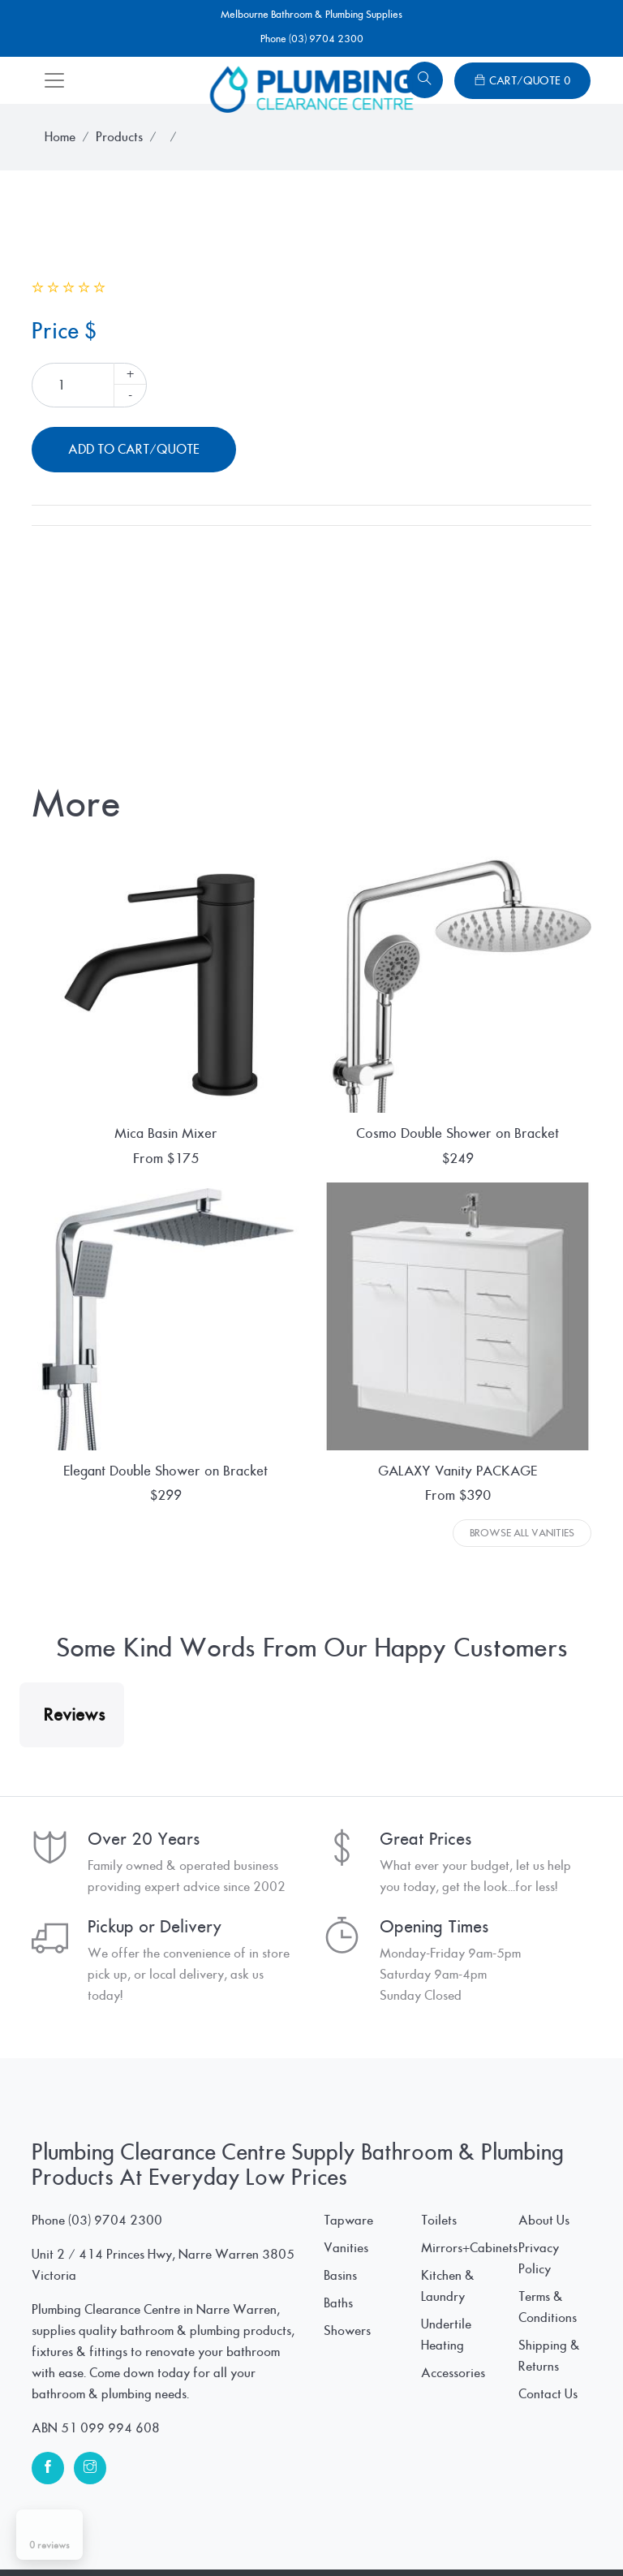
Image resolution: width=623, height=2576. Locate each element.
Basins (340, 2438)
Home (60, 137)
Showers (347, 2493)
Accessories (453, 2535)
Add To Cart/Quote (134, 450)
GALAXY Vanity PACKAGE (457, 1471)
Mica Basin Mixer (165, 1133)
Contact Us (548, 2556)
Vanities (346, 2410)
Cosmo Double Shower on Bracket (457, 1133)
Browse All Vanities (522, 1533)
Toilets (439, 2383)
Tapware (348, 2383)
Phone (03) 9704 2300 (311, 38)
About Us (543, 2383)
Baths (338, 2466)
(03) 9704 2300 (115, 2383)
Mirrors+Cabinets (469, 2410)
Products (119, 137)
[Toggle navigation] (54, 80)
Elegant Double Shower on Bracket (165, 1471)
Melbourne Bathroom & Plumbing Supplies (311, 14)
